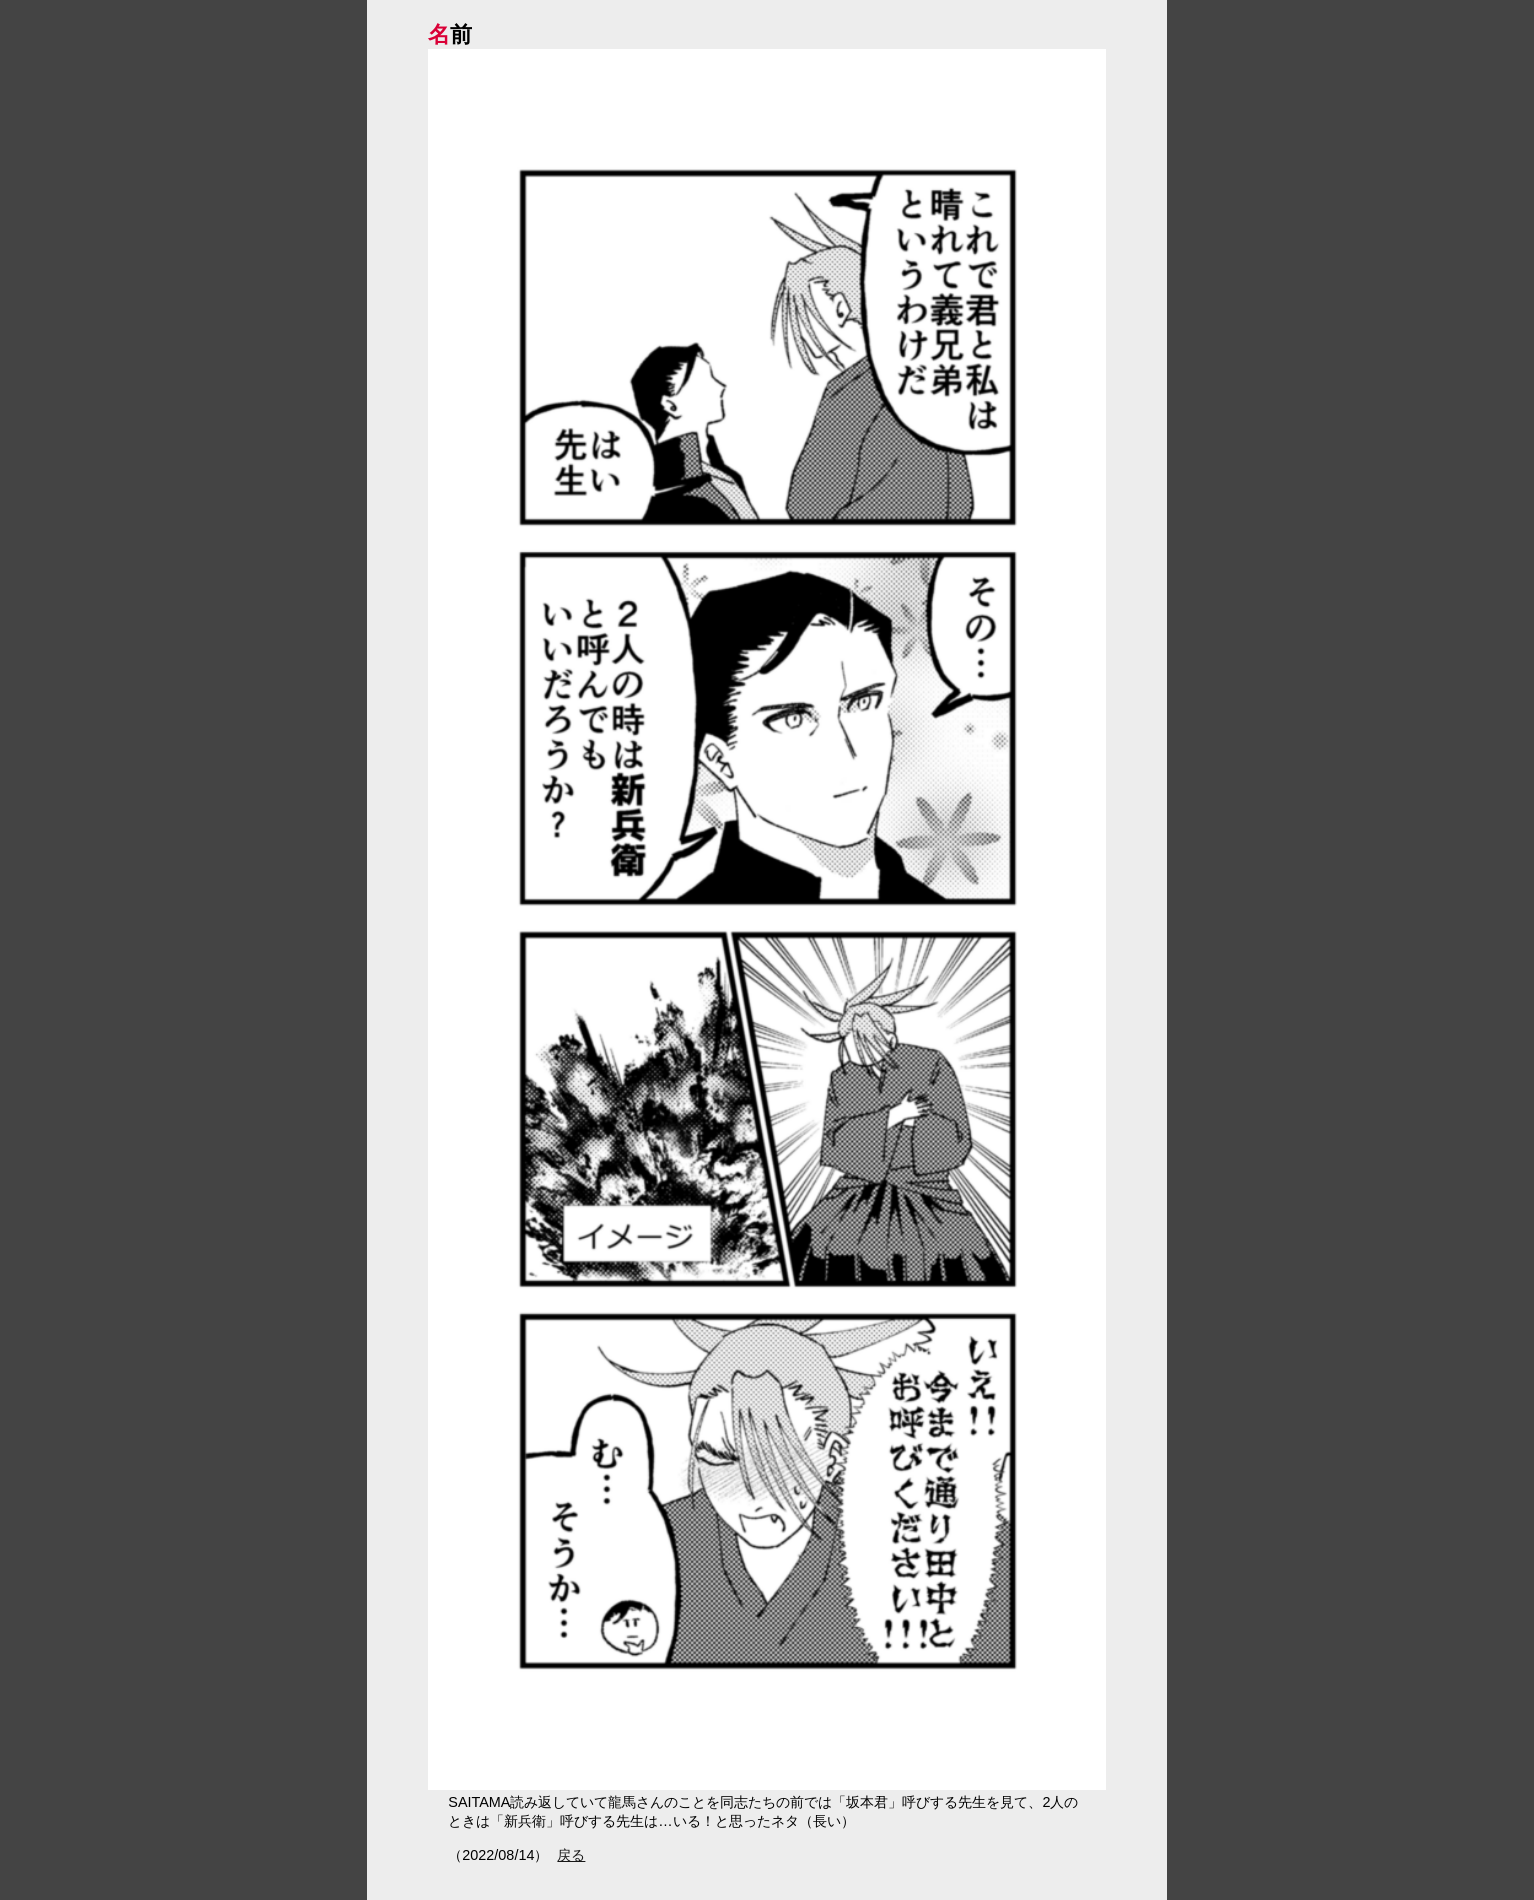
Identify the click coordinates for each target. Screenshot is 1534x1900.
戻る (571, 1855)
